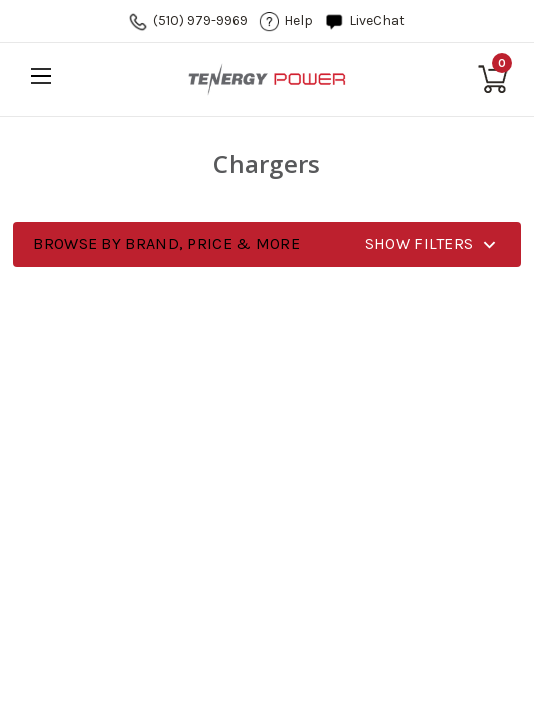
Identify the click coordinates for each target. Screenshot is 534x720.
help (298, 20)
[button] (266, 244)
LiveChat (377, 20)
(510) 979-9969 (200, 20)
